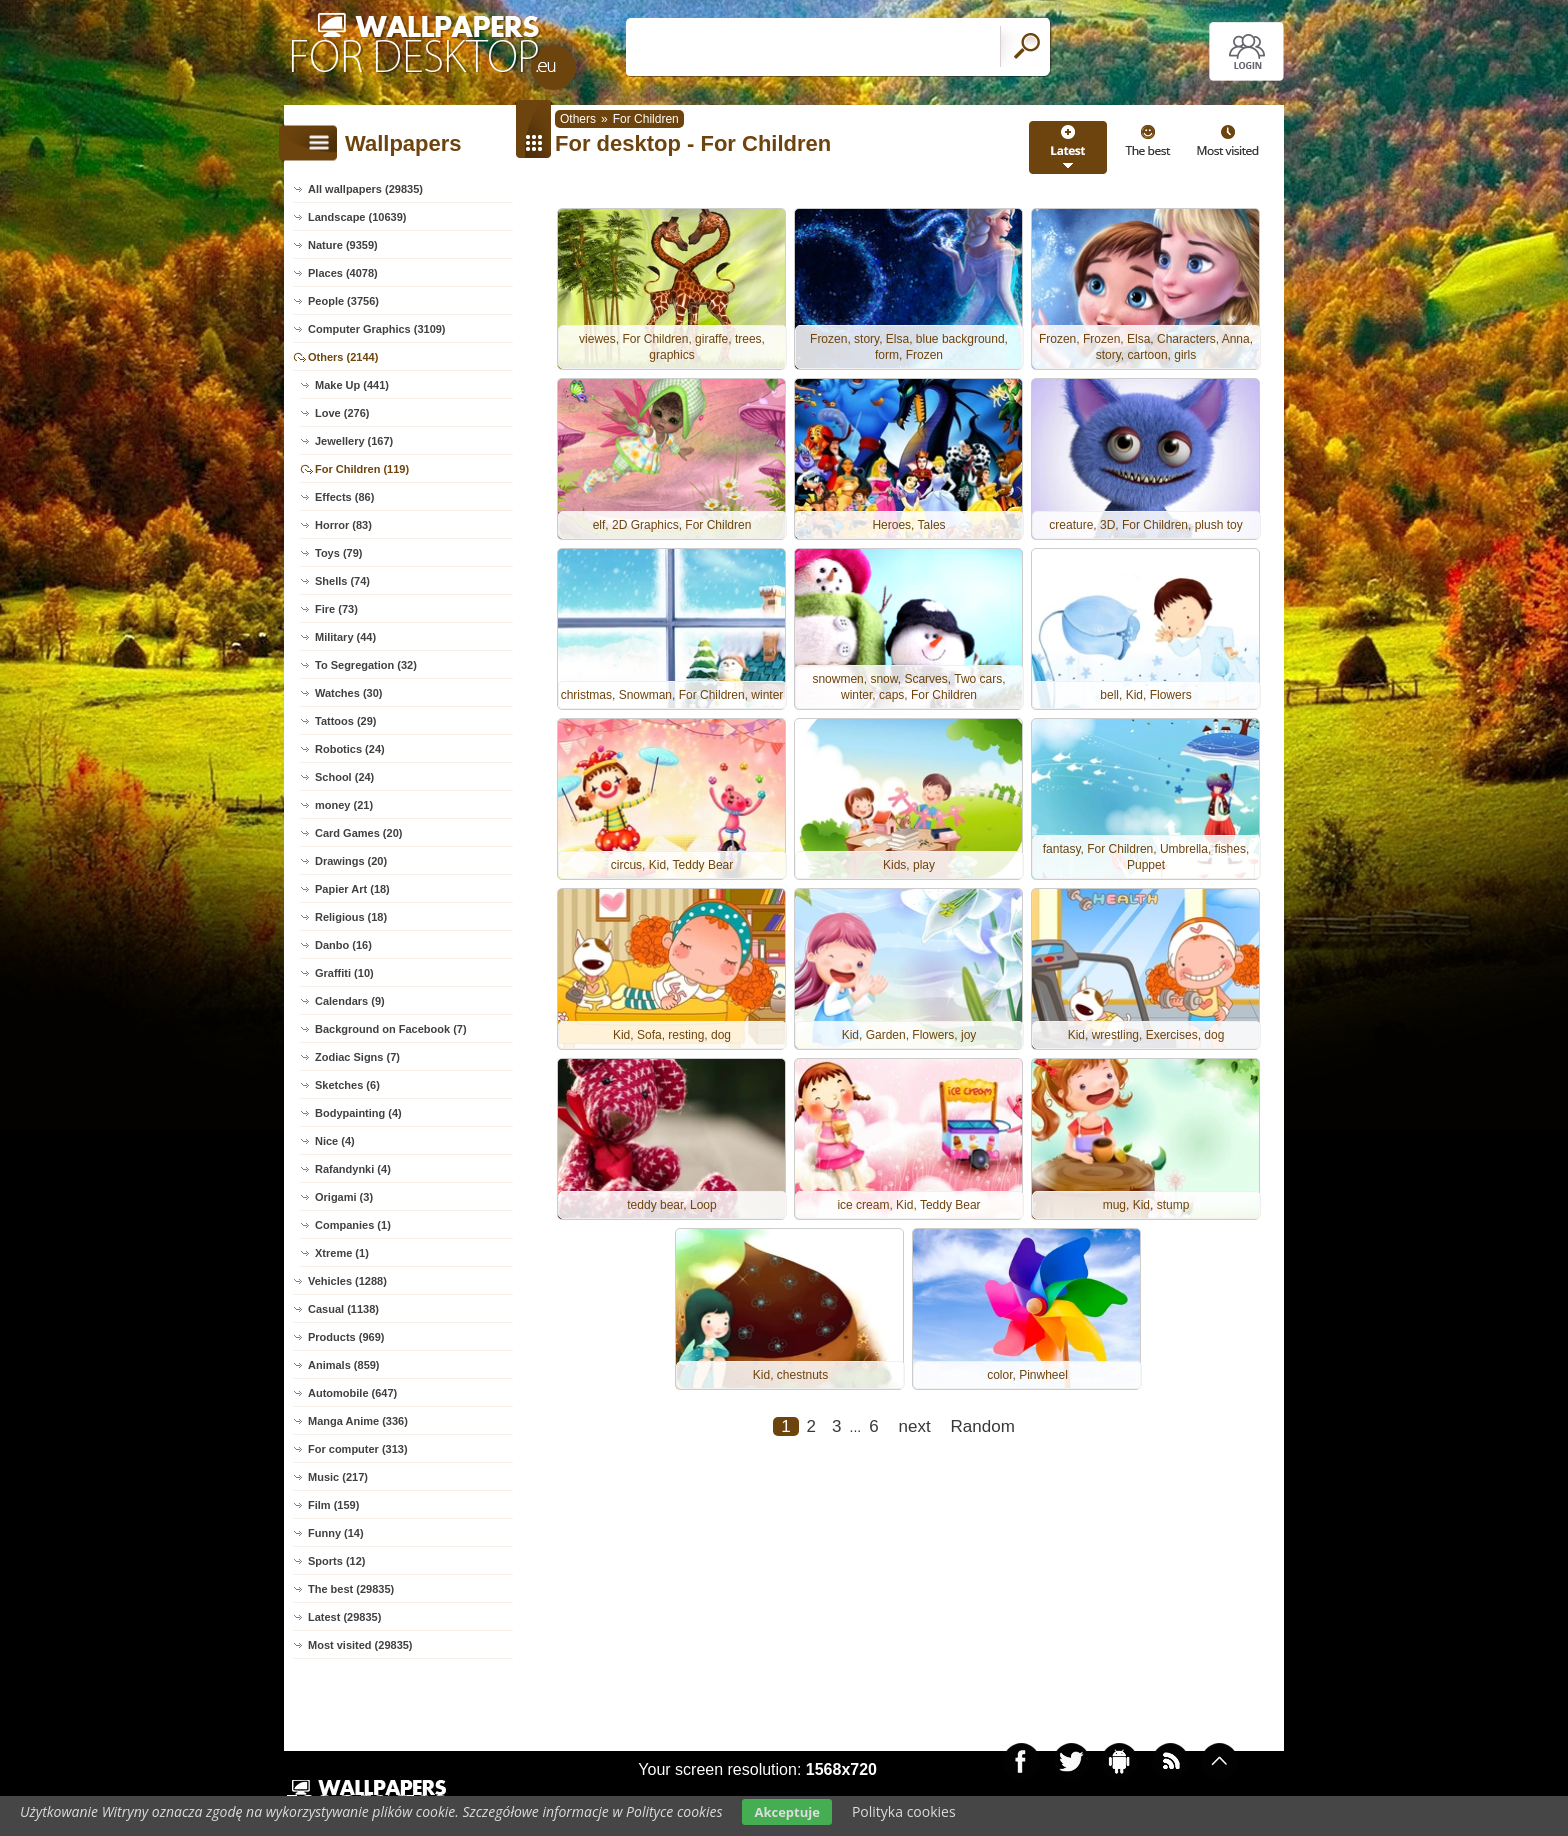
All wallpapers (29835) (365, 189)
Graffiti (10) (344, 973)
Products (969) (346, 1337)
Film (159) (333, 1505)
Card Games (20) (358, 833)
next (915, 1426)
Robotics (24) (350, 749)
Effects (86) (344, 497)
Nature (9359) (343, 245)
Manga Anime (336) (358, 1421)
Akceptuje (786, 1812)
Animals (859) (344, 1365)
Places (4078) (343, 273)
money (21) (344, 805)
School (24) (344, 777)
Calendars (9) (350, 1001)
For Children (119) (362, 469)
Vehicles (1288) (347, 1281)
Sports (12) (336, 1561)
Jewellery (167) (354, 441)
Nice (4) (335, 1141)
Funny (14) (336, 1533)
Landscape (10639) (357, 217)
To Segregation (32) (366, 665)
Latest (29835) (344, 1617)
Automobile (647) (352, 1393)
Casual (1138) (343, 1309)
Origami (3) (344, 1197)
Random (983, 1426)
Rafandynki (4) (353, 1169)
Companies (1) (353, 1225)
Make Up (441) (352, 385)
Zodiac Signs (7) (357, 1057)
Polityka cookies (904, 1811)
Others (578, 119)
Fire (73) (336, 609)
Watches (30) (348, 693)
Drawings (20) (351, 861)
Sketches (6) (347, 1085)
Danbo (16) (343, 945)
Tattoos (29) (346, 721)
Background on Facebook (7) (391, 1029)
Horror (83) (343, 525)
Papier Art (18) (352, 889)
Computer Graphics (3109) (377, 329)
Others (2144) (343, 357)
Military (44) (345, 637)
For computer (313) (358, 1449)
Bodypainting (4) (358, 1113)
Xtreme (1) (342, 1253)
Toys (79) (338, 553)
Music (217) (338, 1477)
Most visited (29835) (360, 1645)
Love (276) (342, 413)
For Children (646, 119)
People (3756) (343, 301)
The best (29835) (351, 1589)
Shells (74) (342, 581)
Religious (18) (351, 917)
